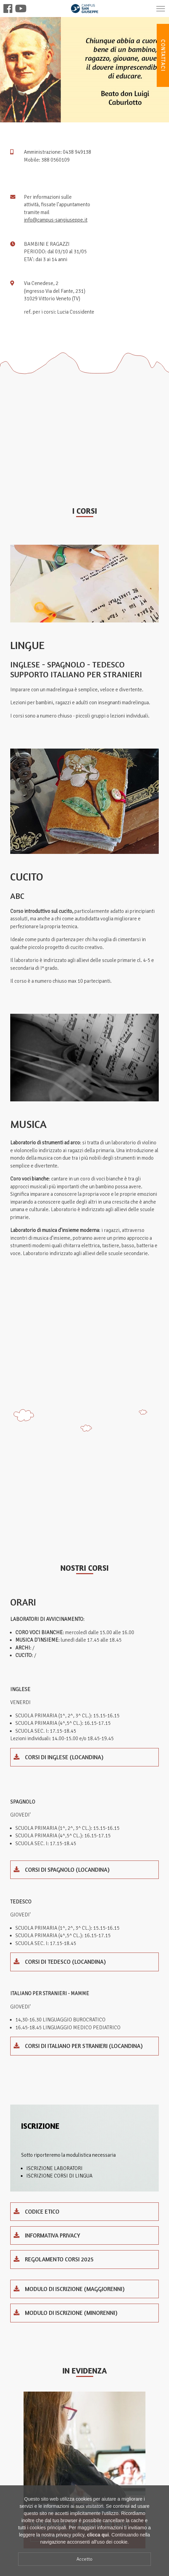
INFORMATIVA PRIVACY (47, 2235)
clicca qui (98, 2534)
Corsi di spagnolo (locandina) (62, 1869)
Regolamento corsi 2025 (54, 2259)
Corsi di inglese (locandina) (58, 1757)
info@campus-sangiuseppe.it (55, 220)
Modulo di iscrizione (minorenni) (65, 2312)
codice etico (36, 2211)
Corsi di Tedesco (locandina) (60, 1961)
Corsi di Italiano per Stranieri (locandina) (78, 2045)
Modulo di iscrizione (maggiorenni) (69, 2288)
